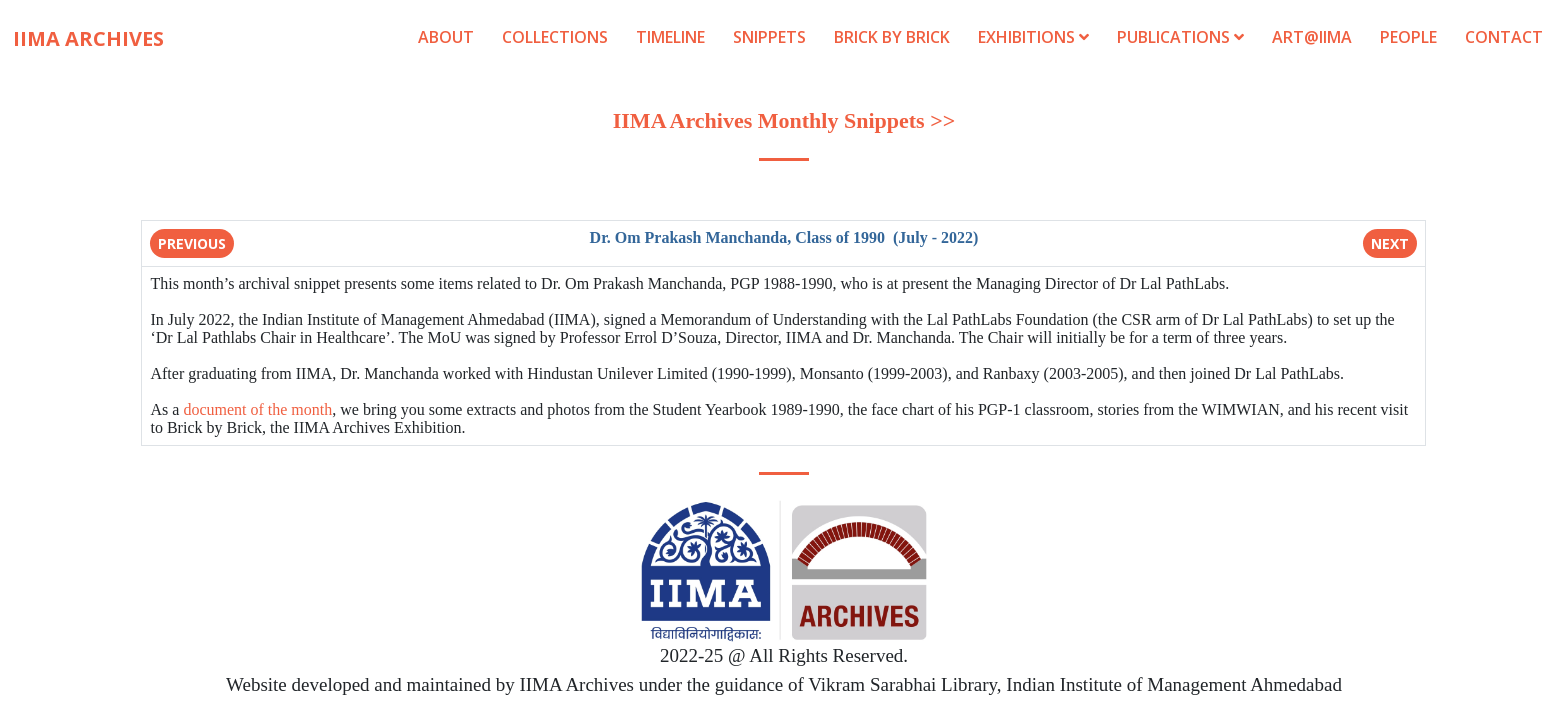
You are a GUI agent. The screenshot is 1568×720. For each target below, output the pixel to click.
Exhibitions (1033, 37)
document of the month (257, 409)
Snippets (769, 37)
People (1408, 37)
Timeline (670, 37)
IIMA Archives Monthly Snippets (769, 120)
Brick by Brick (892, 37)
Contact (1504, 37)
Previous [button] (192, 243)
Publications (1182, 37)
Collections (555, 37)
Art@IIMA (1312, 37)
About (446, 37)
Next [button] (1390, 243)
